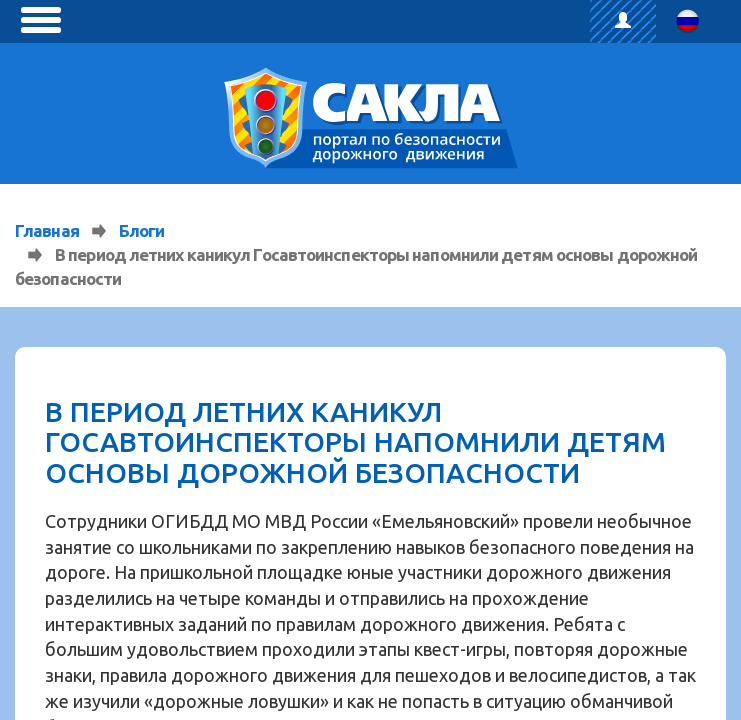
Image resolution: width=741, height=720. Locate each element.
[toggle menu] (41, 20)
